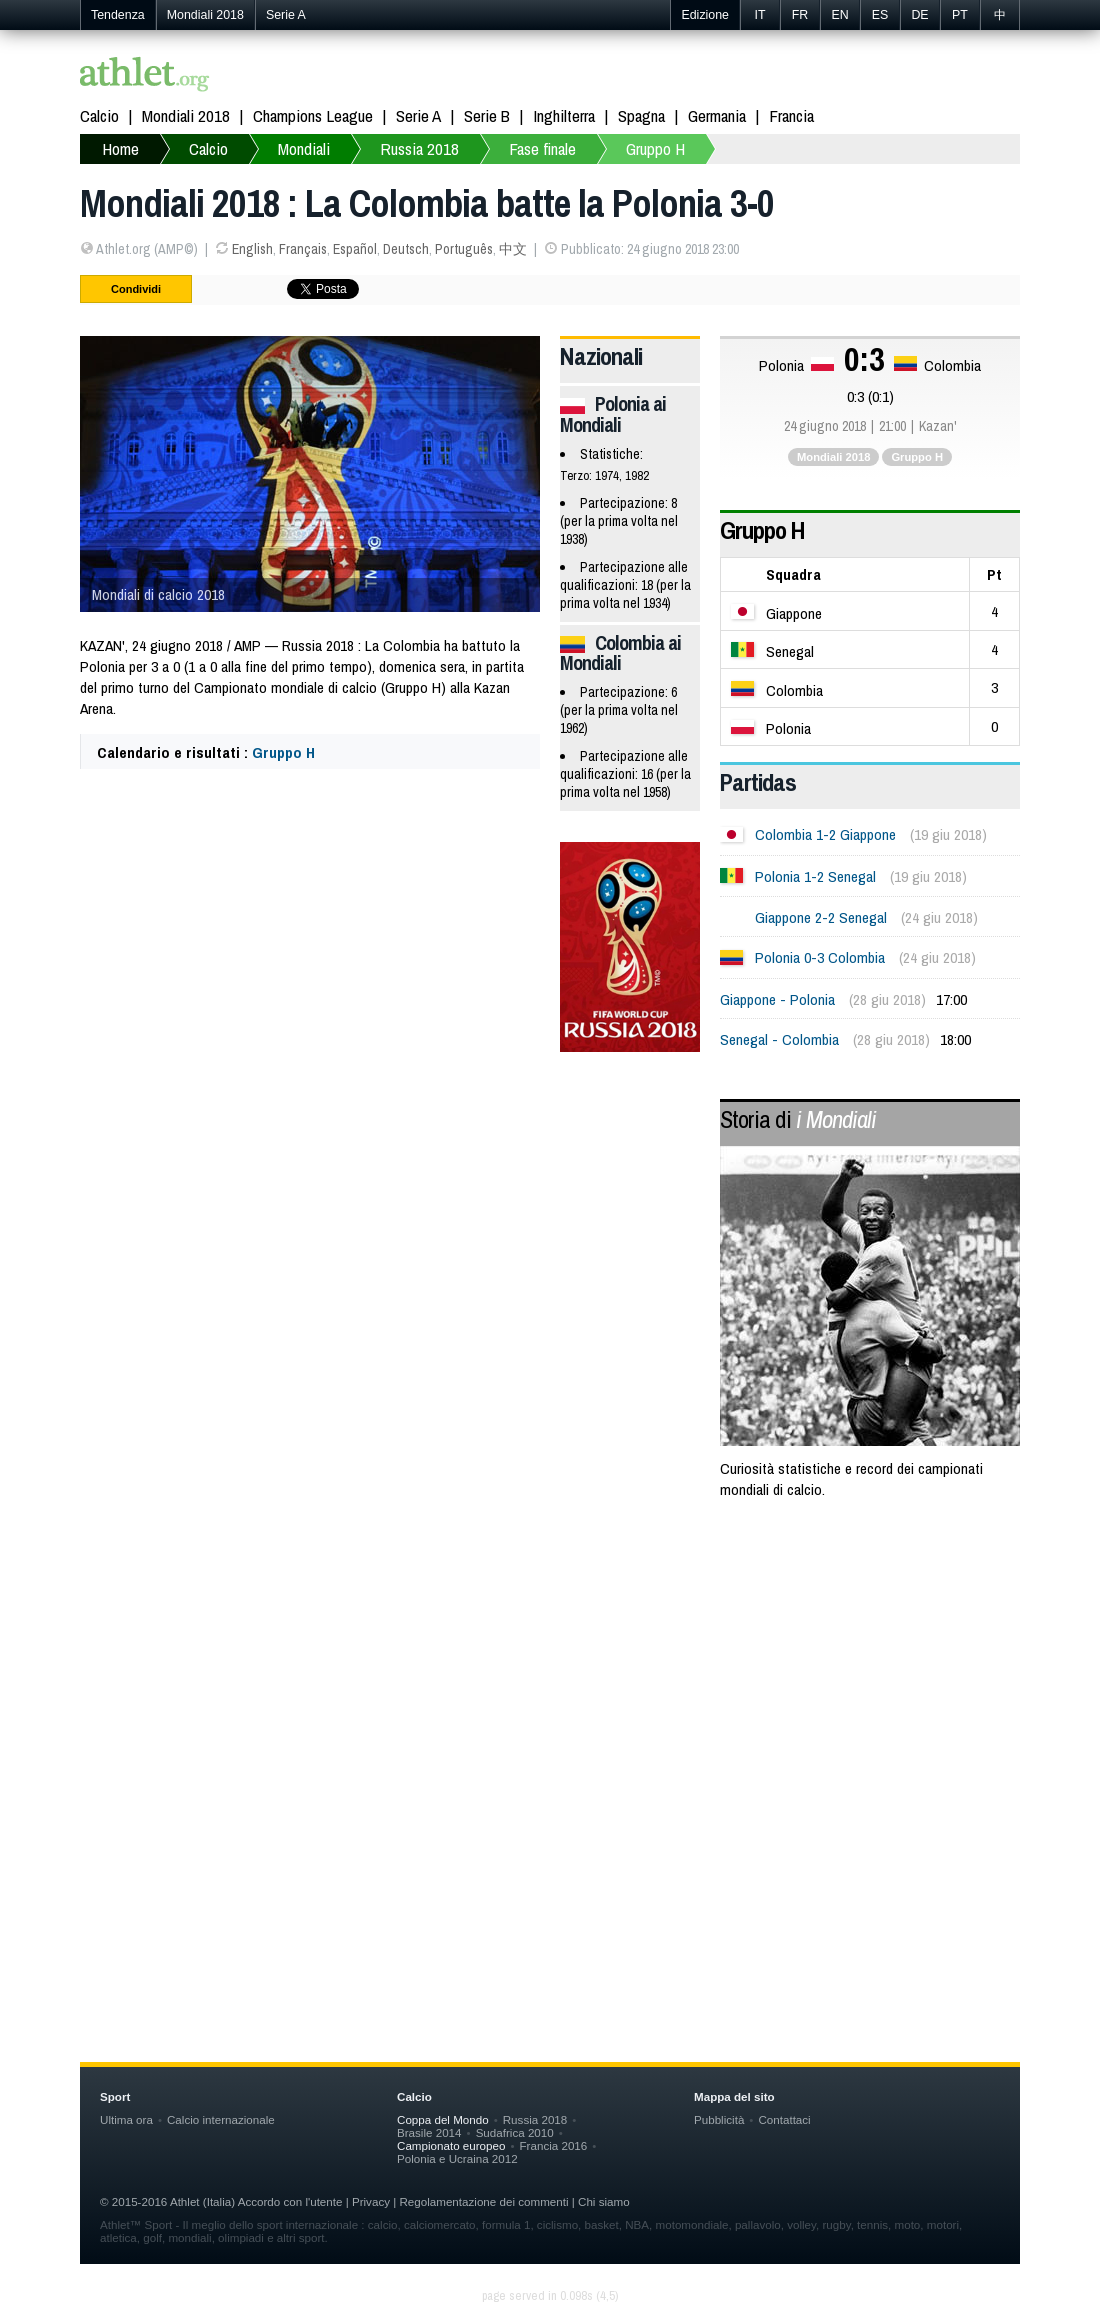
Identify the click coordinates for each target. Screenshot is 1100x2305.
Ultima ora (126, 2119)
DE (919, 15)
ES (880, 15)
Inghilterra (564, 115)
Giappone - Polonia (777, 999)
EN (839, 15)
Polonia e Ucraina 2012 (457, 2158)
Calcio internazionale (221, 2119)
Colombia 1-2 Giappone (825, 834)
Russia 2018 (419, 148)
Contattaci (784, 2119)
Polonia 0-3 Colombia (820, 957)
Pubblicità (719, 2119)
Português (464, 249)
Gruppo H (655, 148)
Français (303, 249)
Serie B (487, 115)
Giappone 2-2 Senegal (821, 917)
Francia (791, 115)
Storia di (798, 1119)
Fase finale (542, 148)
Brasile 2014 (429, 2132)
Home (120, 148)
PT (960, 15)
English (252, 249)
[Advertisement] (550, 1677)
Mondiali (304, 148)
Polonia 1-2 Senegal (815, 876)
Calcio (99, 115)
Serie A (286, 15)
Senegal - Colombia (779, 1039)
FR (800, 15)
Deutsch (406, 249)
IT (759, 15)
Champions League (313, 115)
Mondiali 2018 (205, 15)
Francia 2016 (554, 2145)
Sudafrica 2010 (515, 2132)
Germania (717, 115)
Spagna (641, 115)
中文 (513, 249)
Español (355, 249)
